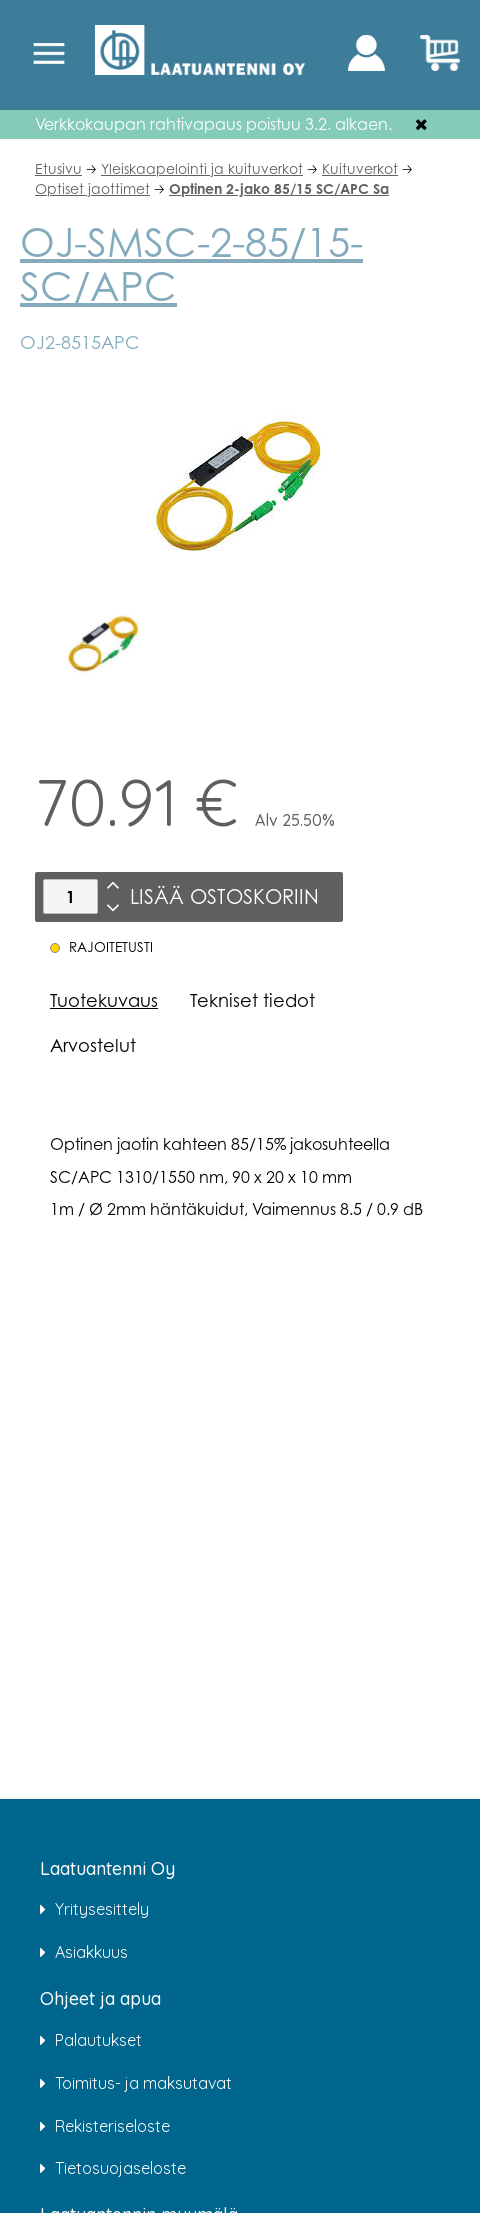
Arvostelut (93, 1045)
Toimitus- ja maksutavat (143, 2083)
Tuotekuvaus (104, 1000)
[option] (103, 645)
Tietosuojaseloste (120, 2168)
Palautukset (98, 2040)
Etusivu (58, 168)
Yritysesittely (102, 1909)
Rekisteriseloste (112, 2126)
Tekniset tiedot (252, 1000)
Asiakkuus (91, 1952)
